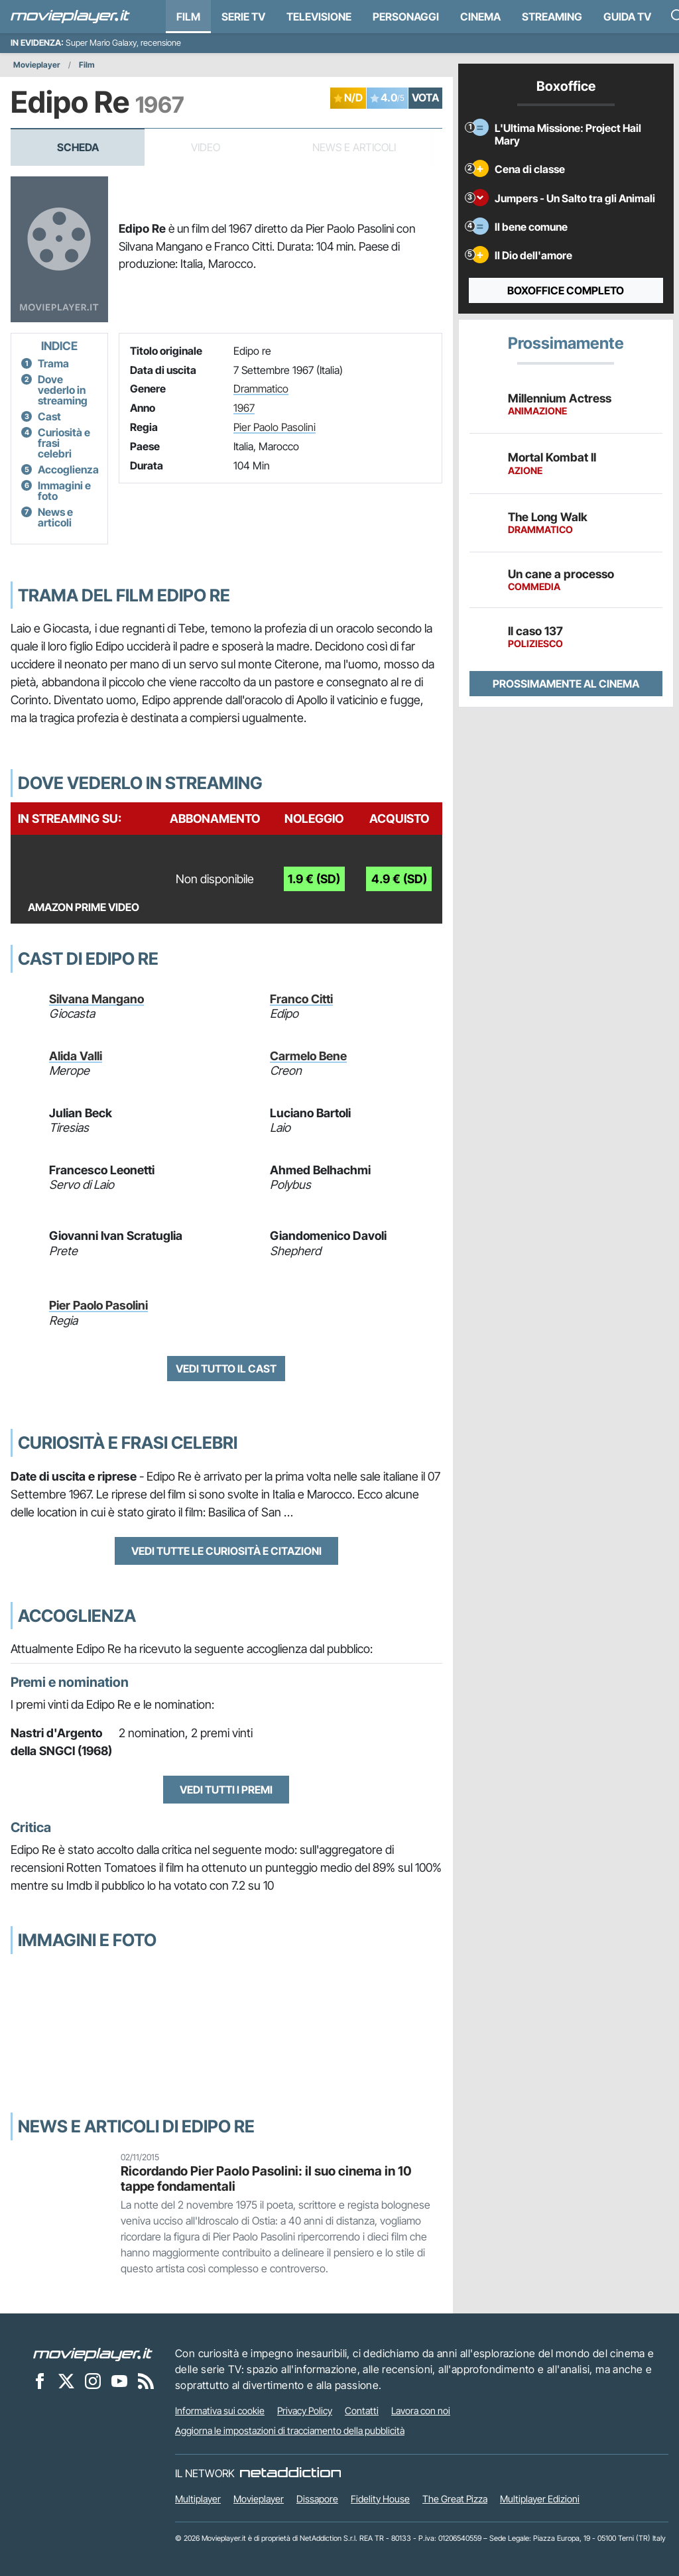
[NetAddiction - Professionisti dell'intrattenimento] (290, 2473)
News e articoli (55, 517)
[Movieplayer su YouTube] (119, 2380)
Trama (53, 363)
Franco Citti (301, 999)
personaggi (406, 16)
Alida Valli (75, 1056)
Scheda (78, 147)
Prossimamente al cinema (566, 683)
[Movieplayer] (93, 2353)
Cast (49, 416)
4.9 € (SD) (399, 879)
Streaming (552, 16)
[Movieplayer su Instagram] (93, 2380)
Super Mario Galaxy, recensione (123, 43)
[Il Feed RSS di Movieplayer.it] (146, 2380)
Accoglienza (68, 469)
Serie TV (243, 16)
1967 (244, 407)
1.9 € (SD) (314, 879)
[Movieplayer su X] (66, 2380)
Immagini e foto (64, 491)
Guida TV (627, 16)
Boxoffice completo (565, 290)
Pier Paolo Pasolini (274, 427)
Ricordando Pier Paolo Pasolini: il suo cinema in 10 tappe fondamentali (266, 2178)
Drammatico (260, 388)
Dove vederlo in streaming (63, 390)
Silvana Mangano (96, 999)
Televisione (318, 16)
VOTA (425, 97)
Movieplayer (36, 65)
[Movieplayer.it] (70, 16)
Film (188, 16)
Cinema (480, 16)
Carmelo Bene (308, 1056)
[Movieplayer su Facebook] (40, 2380)
